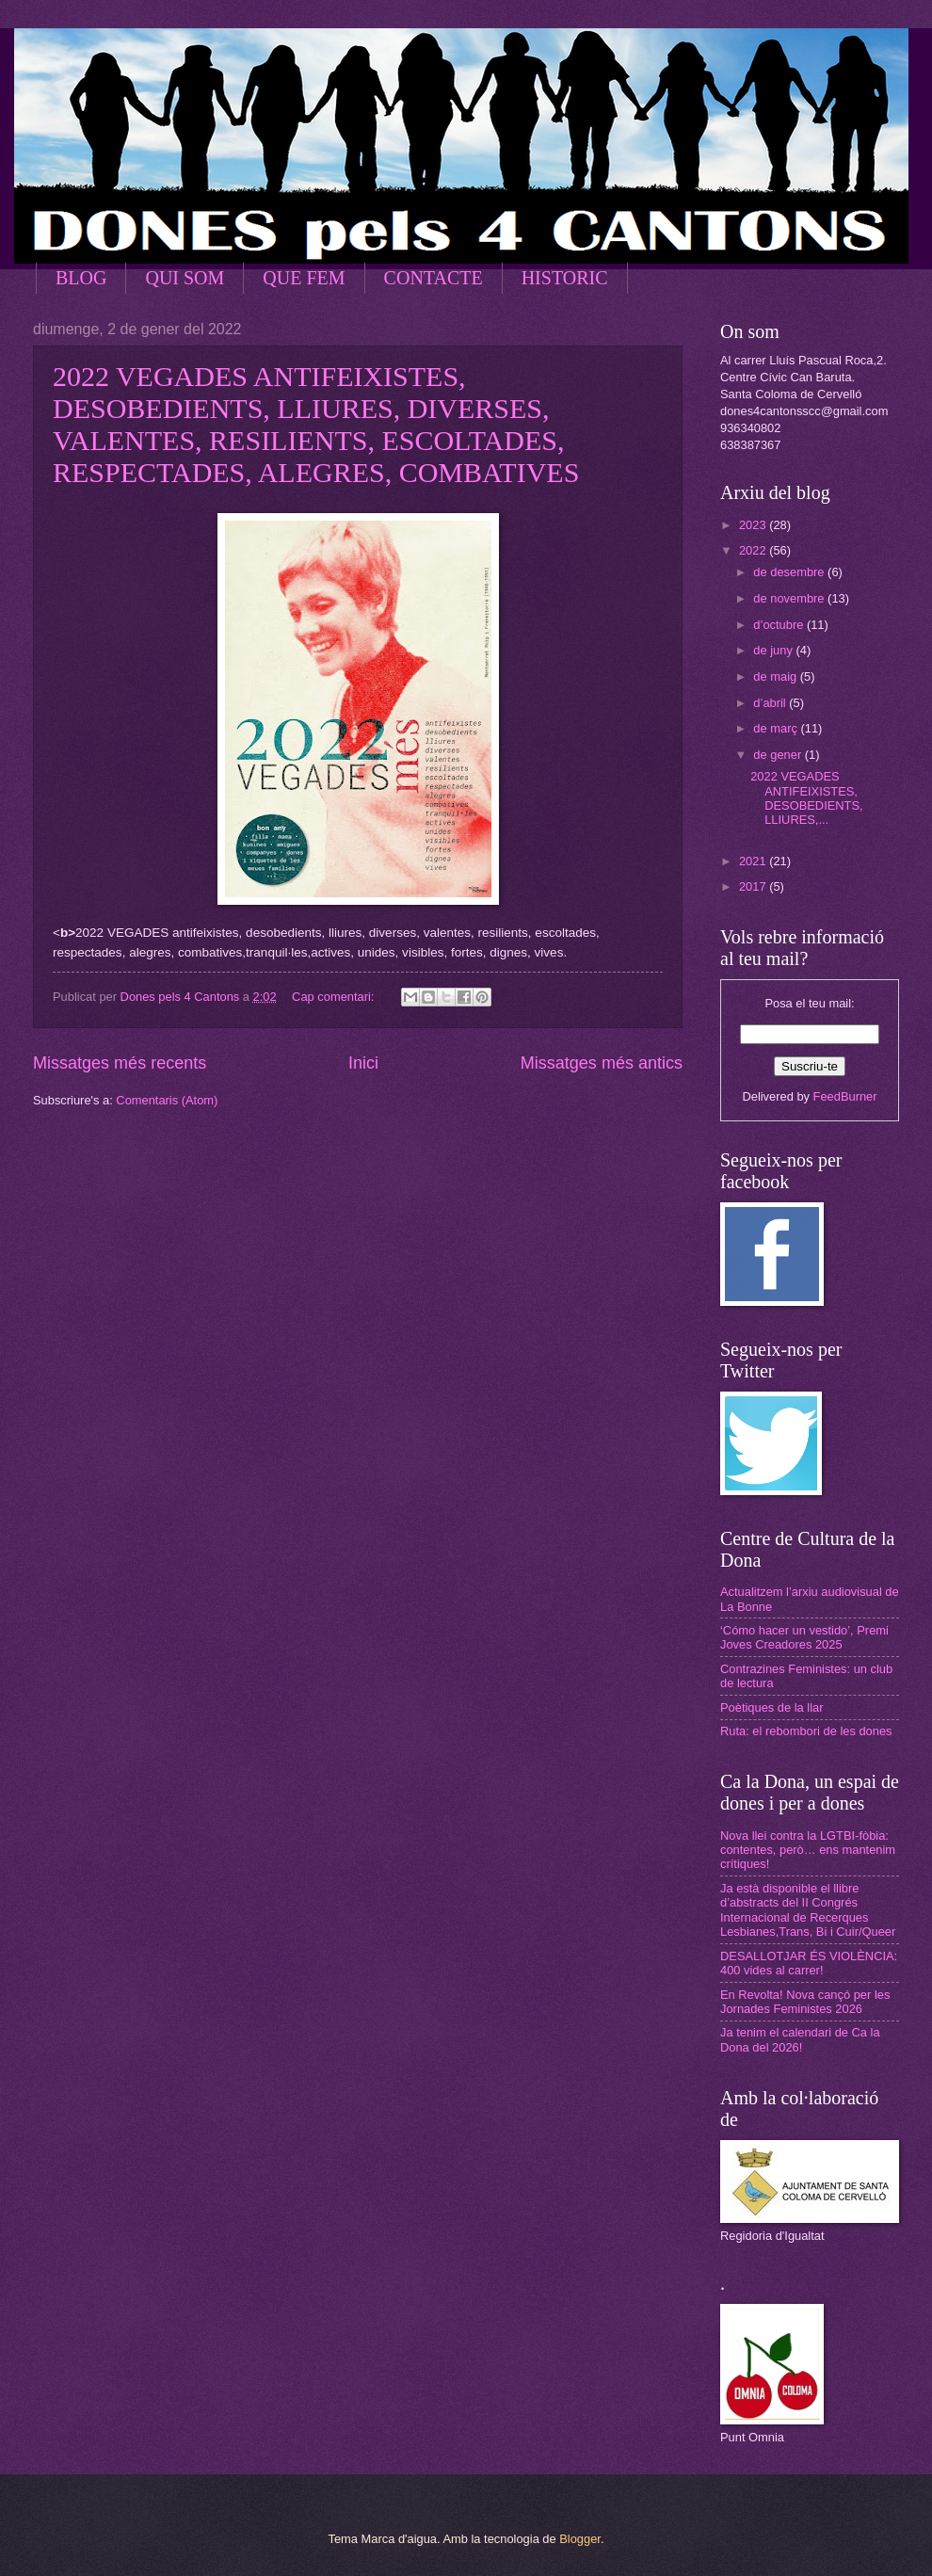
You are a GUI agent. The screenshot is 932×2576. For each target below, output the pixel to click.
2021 (754, 861)
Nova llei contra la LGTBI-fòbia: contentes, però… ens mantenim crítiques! (807, 1850)
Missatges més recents (119, 1063)
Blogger (580, 2539)
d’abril (771, 703)
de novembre (790, 598)
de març (776, 728)
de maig (776, 676)
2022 (754, 550)
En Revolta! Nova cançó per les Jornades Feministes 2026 (805, 2002)
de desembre (790, 572)
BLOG (81, 277)
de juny (774, 650)
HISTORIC (565, 277)
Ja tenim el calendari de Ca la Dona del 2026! (800, 2039)
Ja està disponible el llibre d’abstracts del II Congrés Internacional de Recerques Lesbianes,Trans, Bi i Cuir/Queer (807, 1910)
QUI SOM (184, 277)
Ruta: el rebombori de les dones (806, 1731)
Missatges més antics (602, 1063)
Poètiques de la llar (772, 1707)
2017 (754, 886)
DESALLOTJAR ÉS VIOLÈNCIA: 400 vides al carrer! (808, 1963)
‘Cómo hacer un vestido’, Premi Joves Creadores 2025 (804, 1637)
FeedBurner (845, 1096)
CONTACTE (433, 277)
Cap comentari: (335, 997)
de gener (778, 755)
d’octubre (780, 625)
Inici (363, 1063)
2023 (754, 525)
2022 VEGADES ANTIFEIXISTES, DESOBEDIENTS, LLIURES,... (806, 798)
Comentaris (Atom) (166, 1100)
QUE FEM (304, 277)
